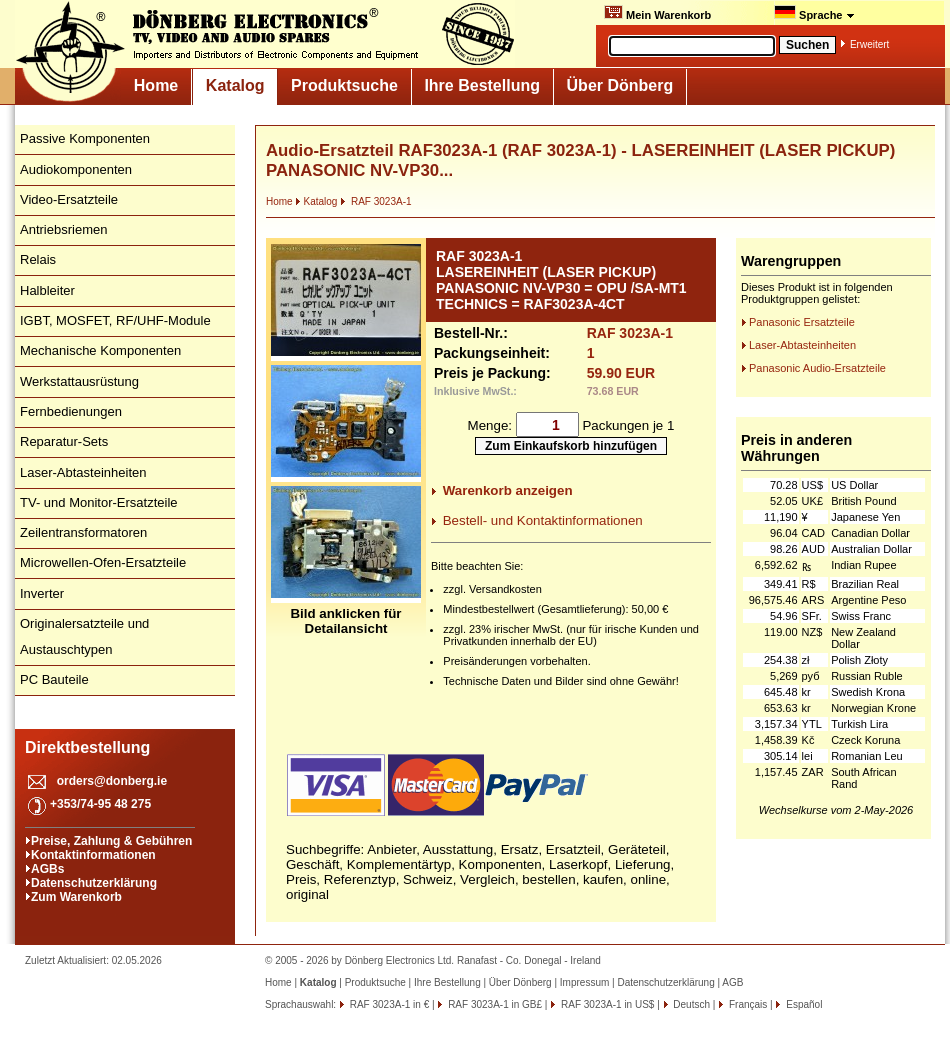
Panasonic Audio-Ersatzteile (817, 368)
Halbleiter (47, 290)
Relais (38, 259)
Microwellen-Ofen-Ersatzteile (103, 562)
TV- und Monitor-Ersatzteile (99, 502)
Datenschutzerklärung (94, 883)
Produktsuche (344, 85)
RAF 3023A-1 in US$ (606, 1004)
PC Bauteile (54, 679)
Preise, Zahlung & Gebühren (111, 841)
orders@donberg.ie (112, 781)
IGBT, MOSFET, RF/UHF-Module (115, 320)
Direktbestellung (87, 747)
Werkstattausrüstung (79, 381)
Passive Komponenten (85, 138)
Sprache (814, 13)
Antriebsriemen (63, 229)
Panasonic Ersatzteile (802, 322)
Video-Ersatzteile (69, 199)
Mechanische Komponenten (100, 350)
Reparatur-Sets (64, 441)
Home (156, 85)
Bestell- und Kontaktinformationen (543, 520)
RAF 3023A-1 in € (388, 1004)
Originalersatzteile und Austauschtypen (84, 636)
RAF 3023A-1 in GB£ (493, 1004)
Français (746, 1004)
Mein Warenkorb (657, 13)
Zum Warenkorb (76, 897)
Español (802, 1004)
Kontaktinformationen (93, 855)
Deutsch (690, 1004)
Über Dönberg (620, 85)
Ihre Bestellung (482, 85)
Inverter (42, 593)
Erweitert (869, 44)
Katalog (235, 85)
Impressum (584, 982)
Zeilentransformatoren (83, 532)
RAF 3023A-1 (375, 201)
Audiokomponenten (76, 169)
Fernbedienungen (71, 411)
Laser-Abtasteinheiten (83, 472)
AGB (732, 982)
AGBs (47, 869)
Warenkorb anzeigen (508, 490)
